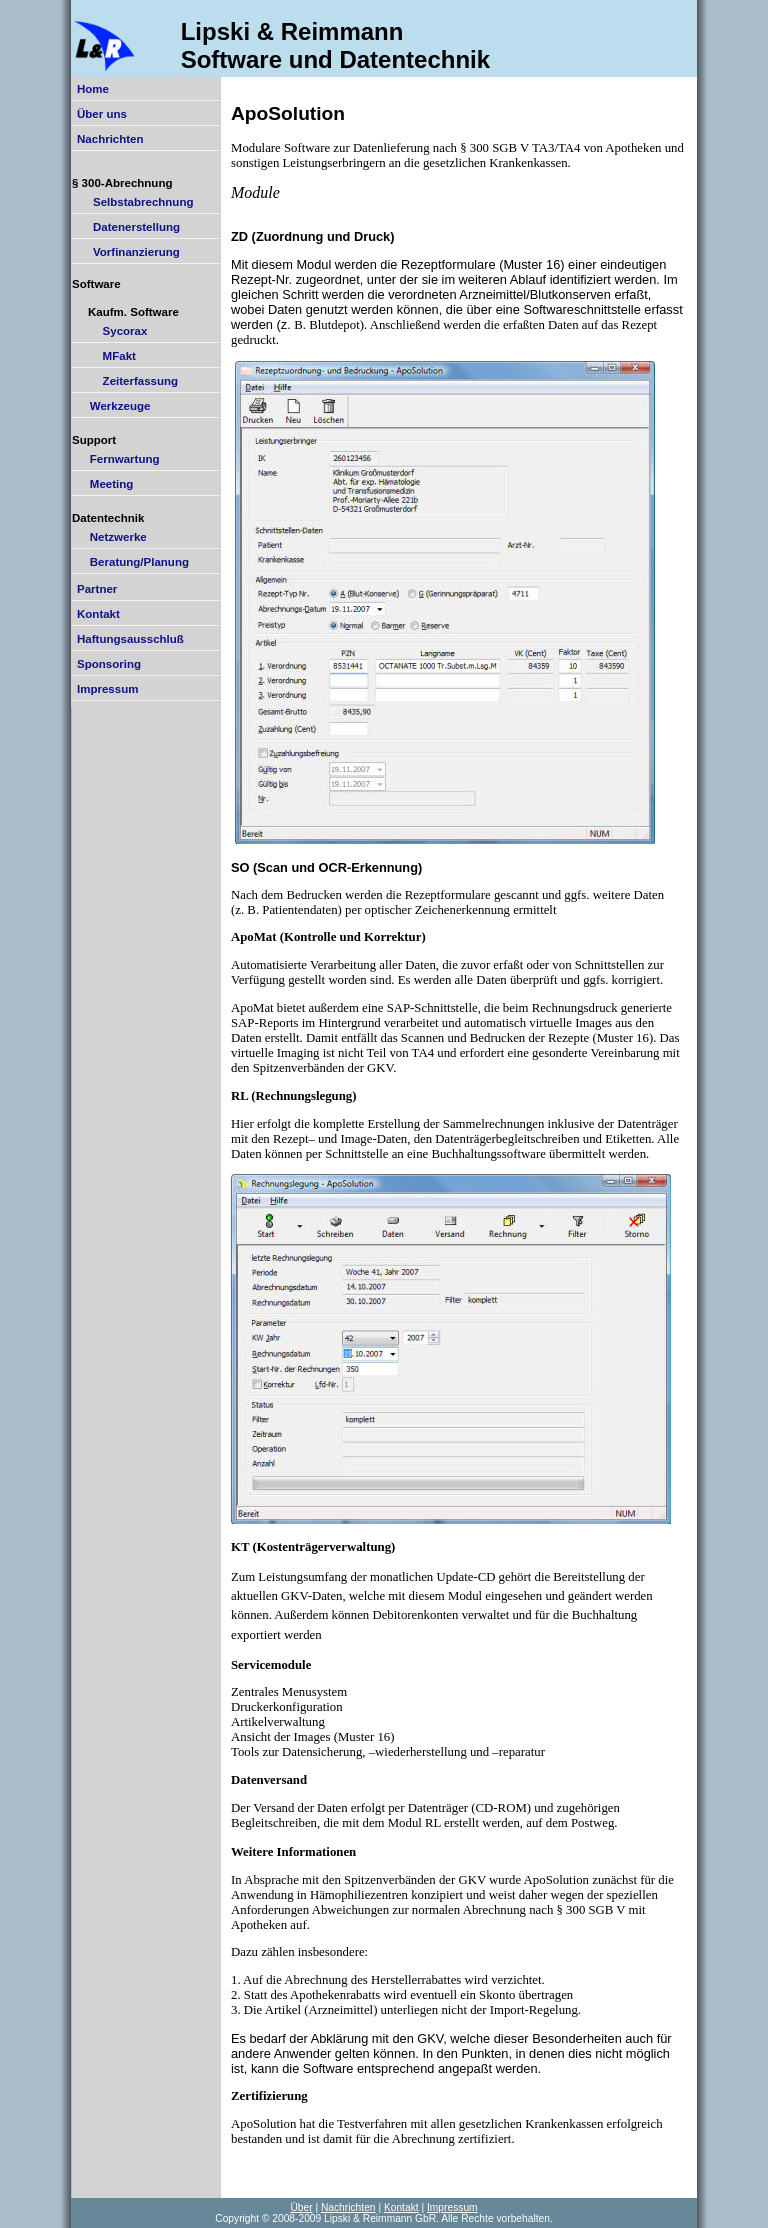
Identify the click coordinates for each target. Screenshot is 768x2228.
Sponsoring (109, 664)
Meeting (105, 484)
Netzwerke (112, 537)
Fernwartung (118, 459)
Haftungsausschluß (130, 639)
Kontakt (98, 614)
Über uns (102, 114)
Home (93, 89)
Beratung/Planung (133, 562)
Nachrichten (110, 139)
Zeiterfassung (127, 381)
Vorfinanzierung (128, 252)
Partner (97, 589)
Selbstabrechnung (135, 202)
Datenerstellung (128, 227)
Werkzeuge (113, 406)
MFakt (106, 356)
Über (301, 2207)
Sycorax (112, 331)
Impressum (107, 689)
